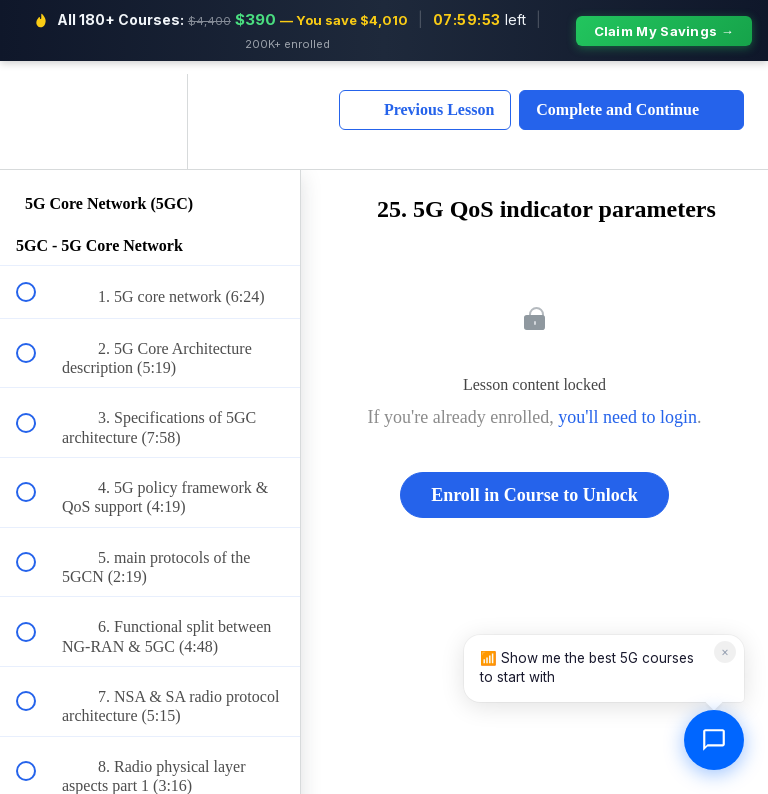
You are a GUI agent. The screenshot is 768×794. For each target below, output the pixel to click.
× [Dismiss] (725, 651)
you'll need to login (627, 404)
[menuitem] (150, 108)
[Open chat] (714, 740)
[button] (37, 108)
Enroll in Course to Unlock (534, 482)
